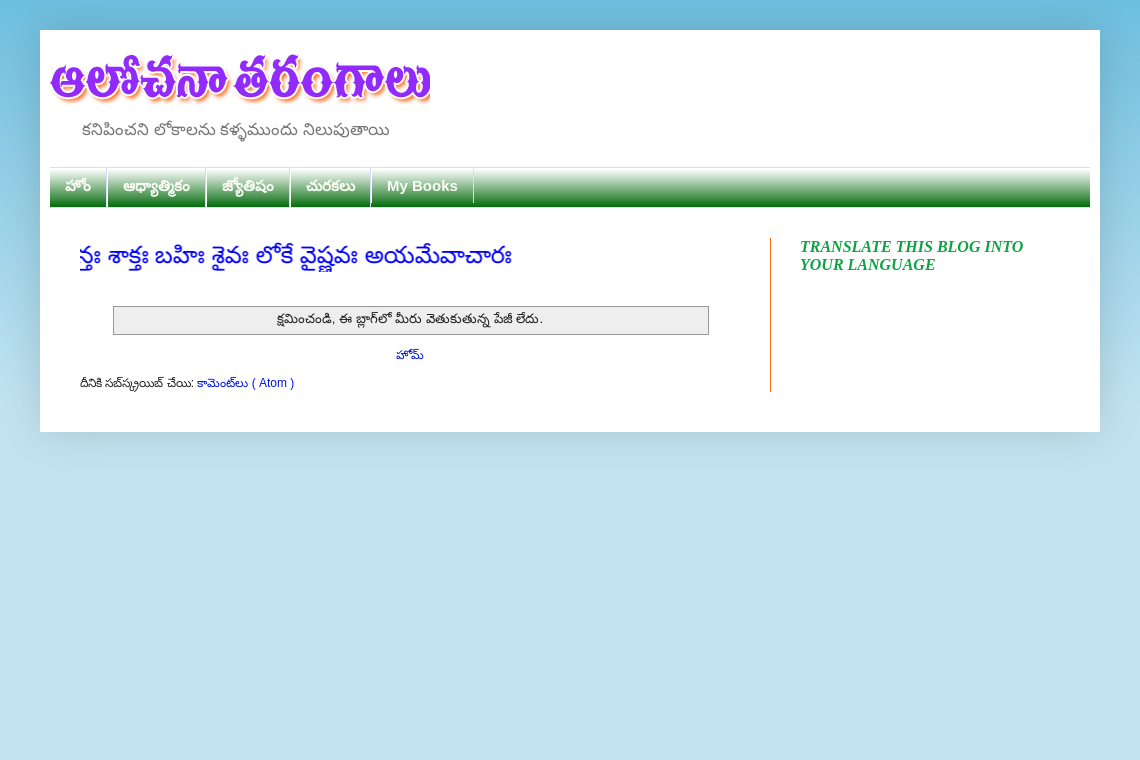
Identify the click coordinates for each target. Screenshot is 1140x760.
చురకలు (330, 185)
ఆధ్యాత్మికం (156, 185)
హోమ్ (410, 355)
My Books (422, 185)
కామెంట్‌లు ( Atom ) (245, 383)
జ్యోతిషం (248, 185)
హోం (78, 185)
